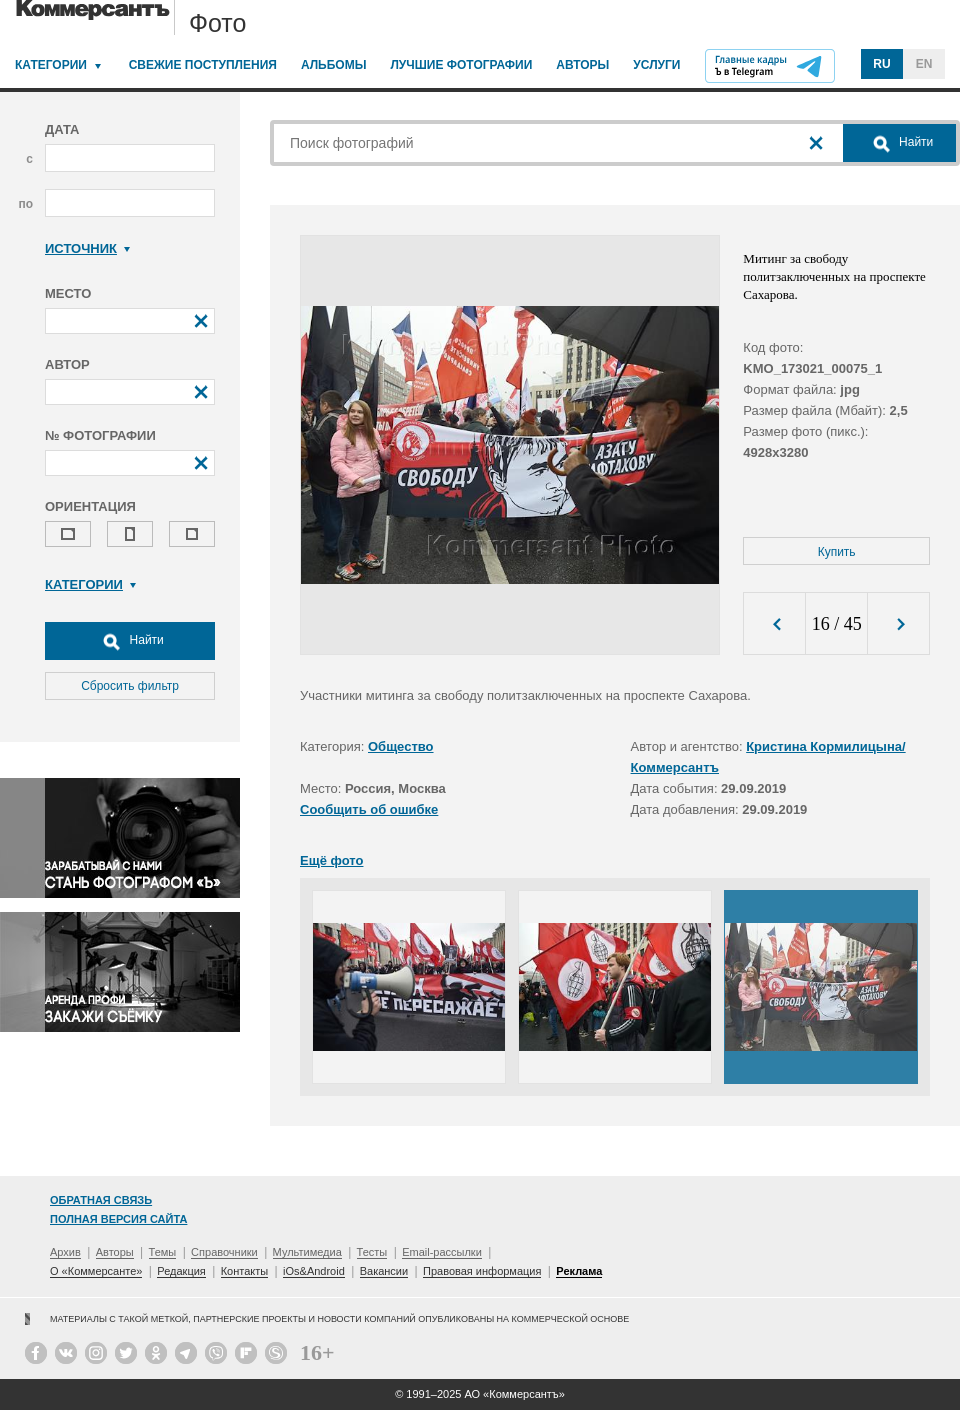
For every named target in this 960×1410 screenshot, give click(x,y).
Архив (65, 1252)
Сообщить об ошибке (369, 809)
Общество (401, 746)
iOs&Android (314, 1271)
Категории (51, 65)
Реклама (579, 1271)
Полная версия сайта (118, 1219)
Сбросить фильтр (130, 686)
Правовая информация (482, 1271)
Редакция (181, 1271)
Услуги (656, 65)
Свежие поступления (203, 65)
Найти (130, 641)
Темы (163, 1252)
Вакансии (384, 1271)
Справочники (224, 1252)
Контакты (245, 1271)
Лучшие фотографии (461, 65)
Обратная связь (101, 1200)
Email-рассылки (442, 1252)
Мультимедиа (307, 1252)
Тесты (372, 1252)
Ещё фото (331, 860)
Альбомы (334, 65)
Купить (837, 552)
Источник (87, 248)
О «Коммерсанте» (96, 1271)
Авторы (582, 65)
